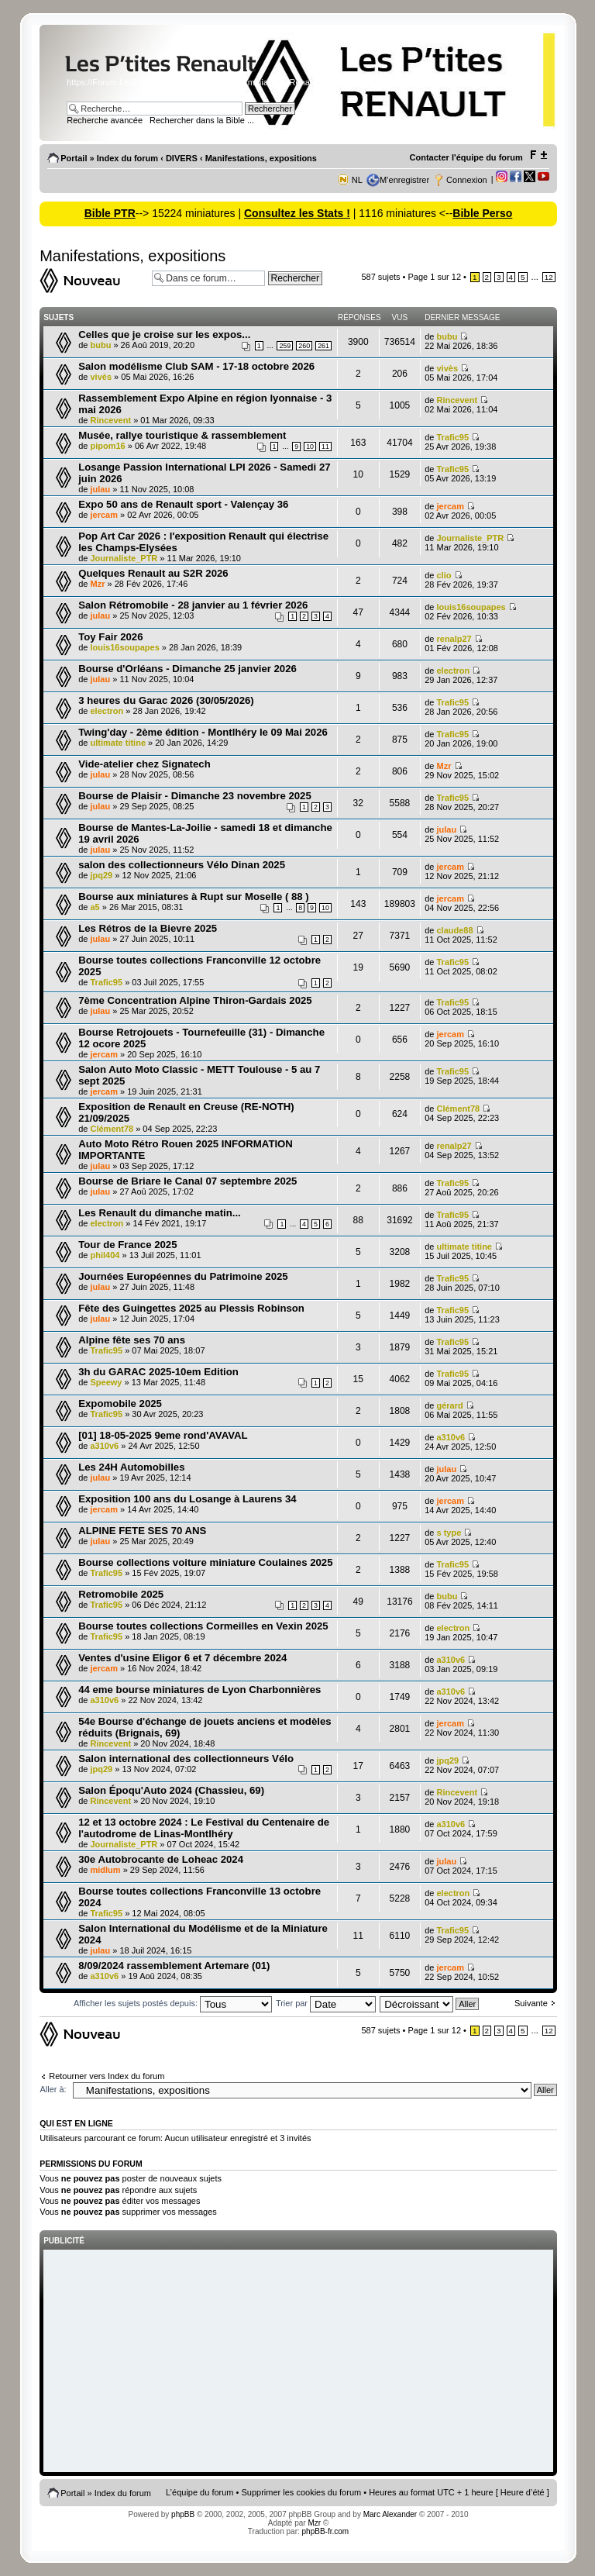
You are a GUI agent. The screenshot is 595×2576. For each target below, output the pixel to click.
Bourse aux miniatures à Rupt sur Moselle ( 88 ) (193, 896)
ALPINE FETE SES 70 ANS (142, 1530)
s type (448, 1532)
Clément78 (112, 1128)
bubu (101, 345)
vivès (101, 376)
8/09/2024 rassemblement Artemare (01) (174, 1965)
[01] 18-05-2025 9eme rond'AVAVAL (162, 1435)
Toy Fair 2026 (110, 637)
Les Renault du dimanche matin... (159, 1213)
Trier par (326, 2003)
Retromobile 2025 (120, 1594)
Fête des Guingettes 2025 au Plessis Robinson (191, 1308)
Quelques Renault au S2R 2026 (153, 573)
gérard (449, 1405)
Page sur (435, 276)
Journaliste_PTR (124, 558)
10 (310, 446)
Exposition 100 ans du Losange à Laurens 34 (187, 1499)
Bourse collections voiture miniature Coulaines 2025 (205, 1562)
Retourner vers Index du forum (106, 2076)
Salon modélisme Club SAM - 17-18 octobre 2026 (196, 366)
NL (357, 179)
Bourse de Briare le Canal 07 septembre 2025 (187, 1181)
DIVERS (182, 158)
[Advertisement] (298, 2362)
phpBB (182, 2514)
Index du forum (127, 158)
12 (549, 277)
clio (443, 575)
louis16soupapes (470, 607)
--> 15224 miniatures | (190, 213)
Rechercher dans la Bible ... (202, 120)
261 (323, 346)
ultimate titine (118, 742)
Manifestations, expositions (261, 158)
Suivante (531, 2003)
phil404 (105, 1255)
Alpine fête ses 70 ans (131, 1340)
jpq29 (102, 875)
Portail (73, 158)
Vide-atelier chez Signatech (144, 764)
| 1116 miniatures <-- (401, 213)
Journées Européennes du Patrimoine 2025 (182, 1276)
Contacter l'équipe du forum (466, 157)
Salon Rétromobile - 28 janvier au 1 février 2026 (193, 605)
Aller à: (53, 2089)
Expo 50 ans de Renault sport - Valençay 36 (183, 504)
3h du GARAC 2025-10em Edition (158, 1372)
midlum (106, 1869)
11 (325, 446)
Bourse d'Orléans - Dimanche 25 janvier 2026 (187, 668)
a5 (95, 907)
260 (304, 346)
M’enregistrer (404, 179)
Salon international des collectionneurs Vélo (186, 1758)
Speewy (106, 1382)
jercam (104, 514)
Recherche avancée (105, 120)
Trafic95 (452, 437)
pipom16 (108, 445)
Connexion (466, 179)
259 (285, 346)
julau (101, 489)
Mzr (98, 583)
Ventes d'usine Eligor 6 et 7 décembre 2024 (182, 1658)
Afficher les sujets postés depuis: (173, 2003)
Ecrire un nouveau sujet (92, 280)
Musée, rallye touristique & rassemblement (182, 435)
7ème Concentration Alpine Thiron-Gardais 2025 (194, 1000)
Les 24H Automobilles (131, 1467)
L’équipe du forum (199, 2492)
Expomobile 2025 (120, 1403)
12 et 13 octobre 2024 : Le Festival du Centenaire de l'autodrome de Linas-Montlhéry (203, 1828)
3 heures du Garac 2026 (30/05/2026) (166, 700)
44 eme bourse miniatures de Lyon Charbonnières (199, 1689)
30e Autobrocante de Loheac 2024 (160, 1859)
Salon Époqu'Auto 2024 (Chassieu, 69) (171, 1790)
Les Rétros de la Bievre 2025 (147, 928)
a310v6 (105, 1445)
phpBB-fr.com (325, 2531)
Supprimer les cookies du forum (302, 2492)
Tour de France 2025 (127, 1244)
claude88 (454, 930)
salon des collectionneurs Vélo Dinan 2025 (181, 865)
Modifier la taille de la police (538, 155)
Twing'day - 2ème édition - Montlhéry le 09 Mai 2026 (203, 732)
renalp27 (453, 638)
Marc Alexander (390, 2514)
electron (452, 670)
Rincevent (111, 420)
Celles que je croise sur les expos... (164, 334)
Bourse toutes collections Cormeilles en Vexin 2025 (203, 1626)
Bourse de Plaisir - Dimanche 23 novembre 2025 (194, 796)
